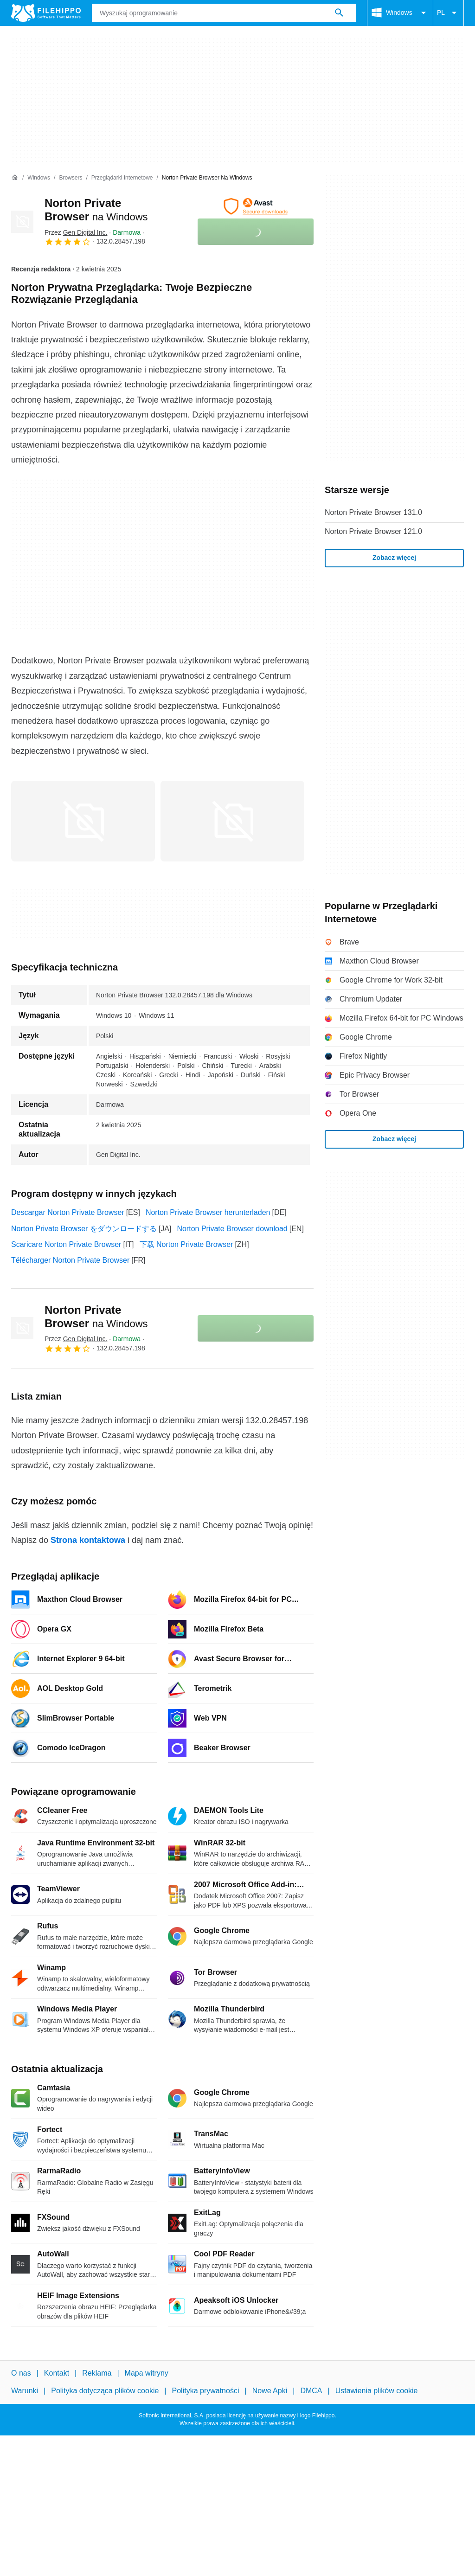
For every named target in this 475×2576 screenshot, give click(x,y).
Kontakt (56, 2373)
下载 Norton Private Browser (186, 1244)
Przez (76, 232)
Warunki (24, 2391)
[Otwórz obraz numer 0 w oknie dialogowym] (83, 821)
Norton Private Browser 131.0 (373, 512)
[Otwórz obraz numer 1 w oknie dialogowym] (232, 821)
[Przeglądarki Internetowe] (122, 178)
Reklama (96, 2373)
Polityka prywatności (205, 2391)
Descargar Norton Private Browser (67, 1212)
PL (448, 13)
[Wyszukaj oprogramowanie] (339, 13)
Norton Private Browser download (232, 1229)
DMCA (311, 2391)
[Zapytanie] (224, 13)
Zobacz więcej (394, 557)
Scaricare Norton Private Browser (66, 1244)
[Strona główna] (15, 177)
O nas (21, 2373)
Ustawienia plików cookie (376, 2391)
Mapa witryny (146, 2373)
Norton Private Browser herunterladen (208, 1212)
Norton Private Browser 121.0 (373, 531)
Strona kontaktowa (88, 1540)
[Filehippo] (46, 13)
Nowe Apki (270, 2391)
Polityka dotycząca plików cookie (105, 2391)
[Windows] (38, 178)
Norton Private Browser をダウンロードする (84, 1229)
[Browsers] (70, 178)
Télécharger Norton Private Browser (70, 1260)
